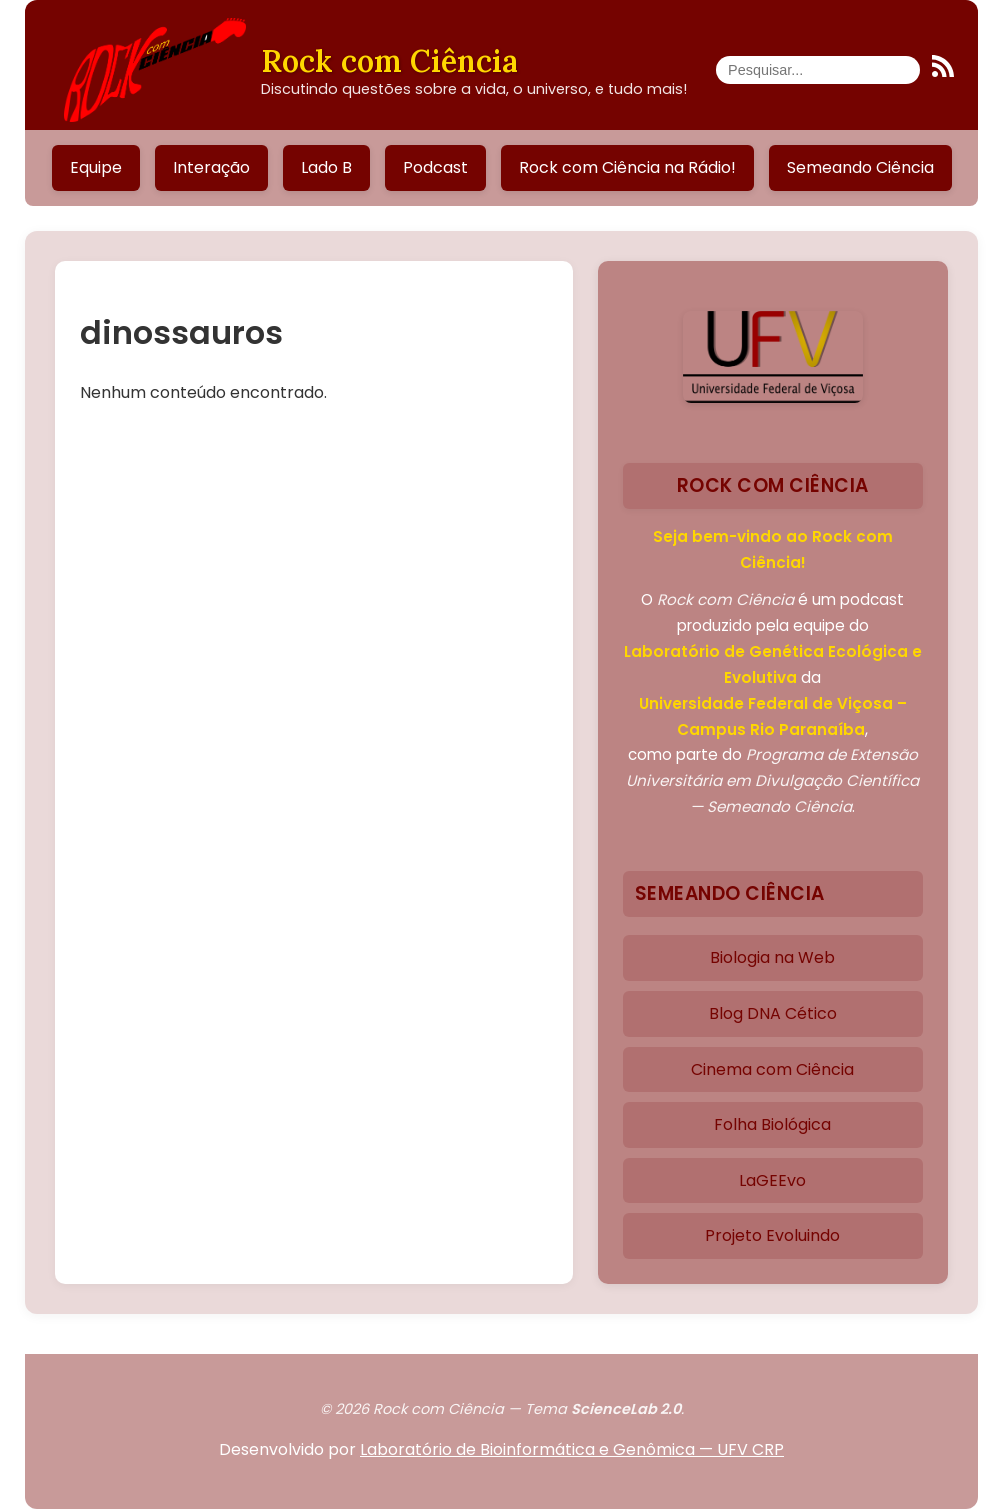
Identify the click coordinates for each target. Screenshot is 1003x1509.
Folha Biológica (772, 1124)
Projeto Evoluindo (772, 1235)
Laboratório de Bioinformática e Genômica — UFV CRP (572, 1449)
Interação (211, 167)
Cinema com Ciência (772, 1069)
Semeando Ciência (860, 167)
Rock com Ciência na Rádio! (627, 167)
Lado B (326, 167)
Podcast (435, 167)
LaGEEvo (772, 1180)
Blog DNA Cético (773, 1013)
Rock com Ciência (389, 60)
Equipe (96, 167)
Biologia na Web (772, 957)
